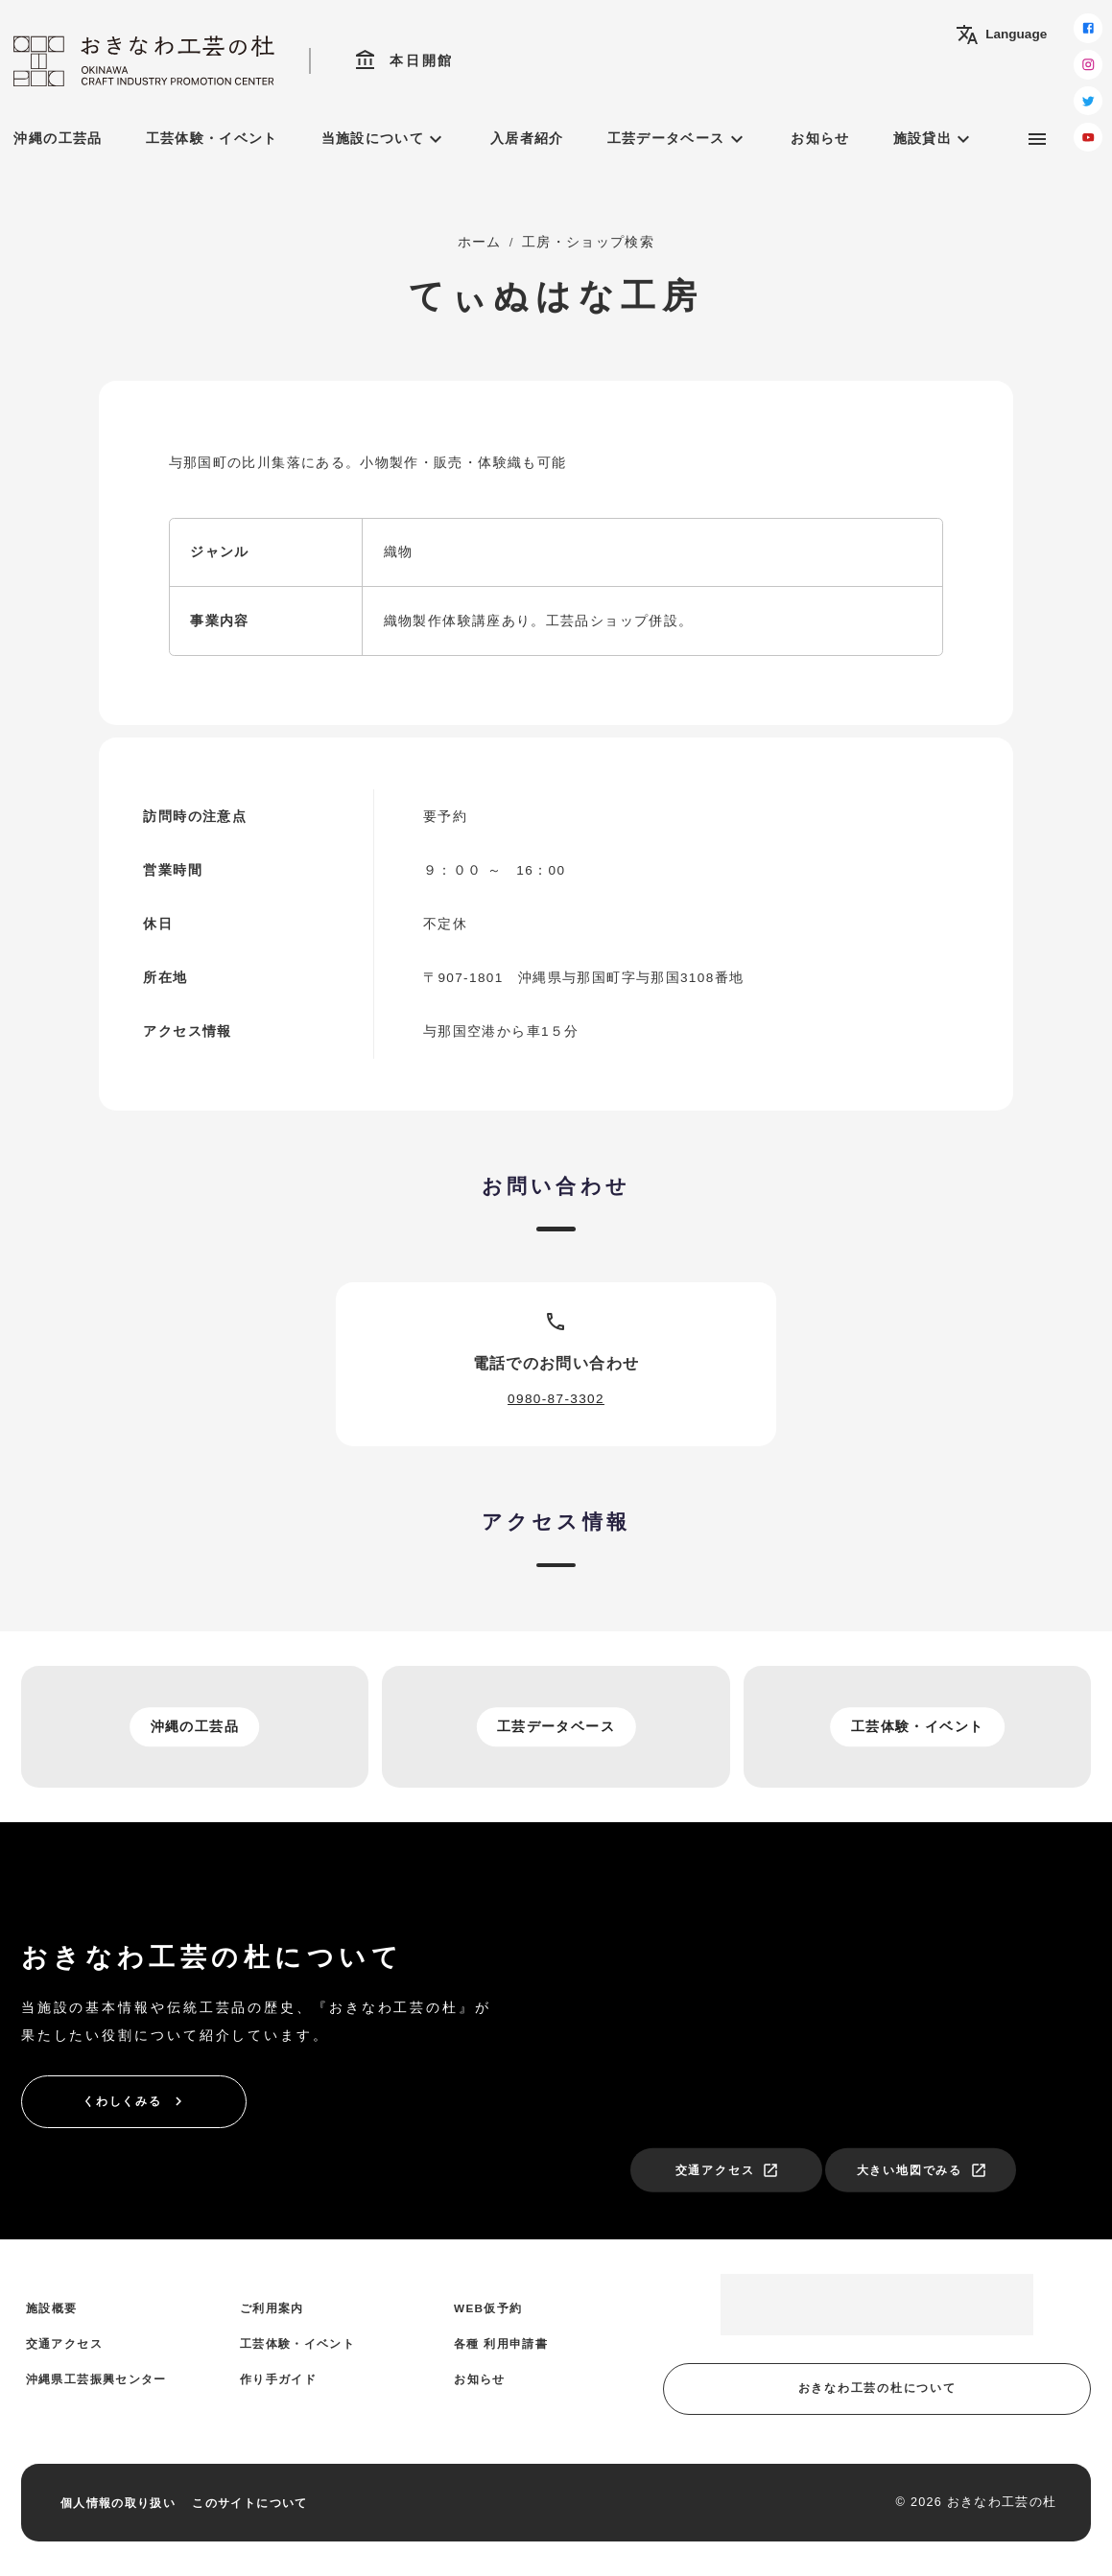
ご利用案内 (272, 2308)
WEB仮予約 (488, 2308)
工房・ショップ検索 (588, 242)
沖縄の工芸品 (57, 138)
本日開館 (404, 60)
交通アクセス (727, 2170)
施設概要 (51, 2308)
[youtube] (1088, 137)
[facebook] (1088, 27)
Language (1001, 34)
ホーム (480, 242)
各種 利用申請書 (501, 2343)
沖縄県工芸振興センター (96, 2379)
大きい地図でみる (922, 2170)
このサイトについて (249, 2502)
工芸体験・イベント (212, 138)
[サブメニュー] (1037, 139)
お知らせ (820, 138)
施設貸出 (934, 139)
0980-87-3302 (556, 1399)
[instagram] (1088, 64)
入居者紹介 (527, 138)
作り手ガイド (278, 2379)
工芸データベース (677, 139)
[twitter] (1088, 100)
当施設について (384, 139)
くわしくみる (135, 2101)
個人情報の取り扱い (118, 2502)
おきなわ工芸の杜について (877, 2387)
